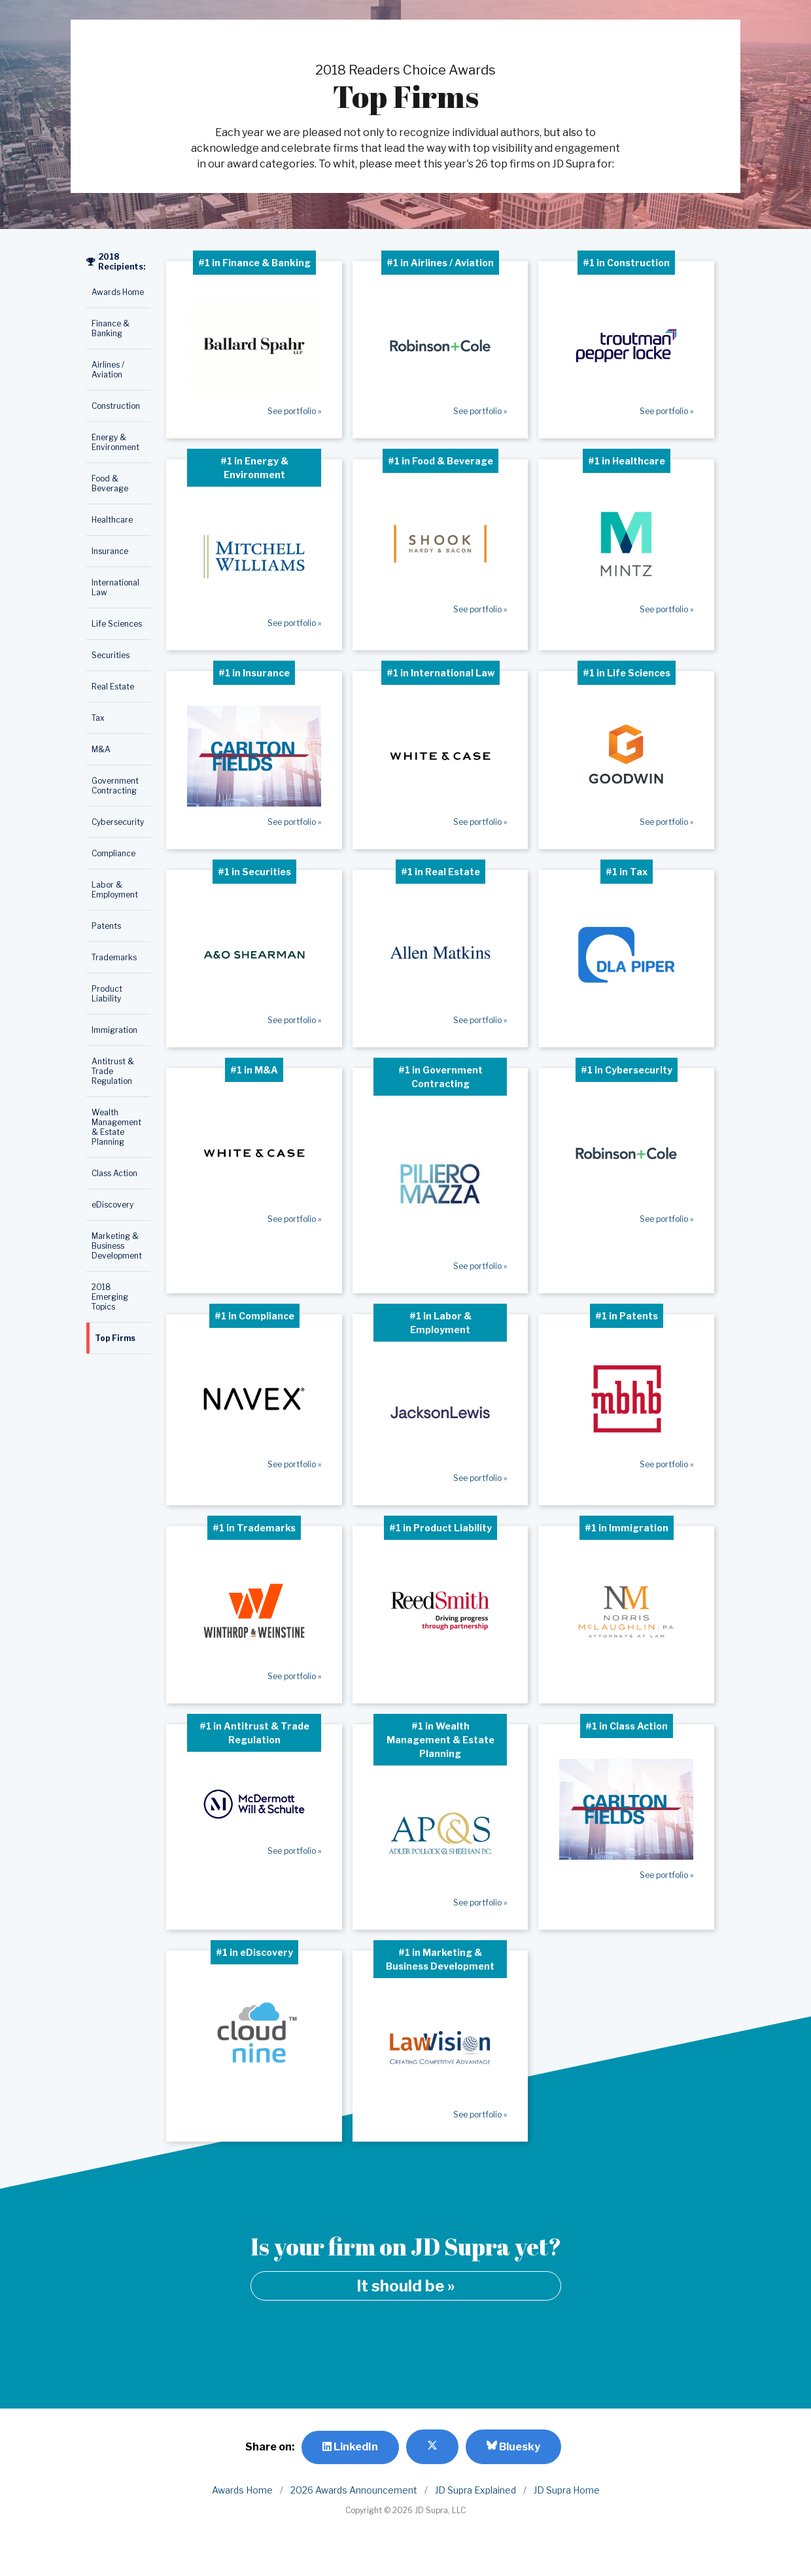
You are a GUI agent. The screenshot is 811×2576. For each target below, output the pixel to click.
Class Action (114, 1173)
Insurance (110, 551)
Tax (98, 718)
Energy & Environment (115, 442)
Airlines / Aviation (108, 369)
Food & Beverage (110, 483)
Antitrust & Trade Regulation (113, 1071)
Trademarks (114, 957)
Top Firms (115, 1338)
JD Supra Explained (475, 2490)
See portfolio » (294, 411)
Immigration (114, 1030)
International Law (115, 587)
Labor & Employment (115, 889)
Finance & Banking (110, 328)
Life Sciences (117, 624)
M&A (101, 749)
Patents (106, 926)
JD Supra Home (567, 2490)
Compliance (113, 853)
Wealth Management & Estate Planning (116, 1127)
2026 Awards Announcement (353, 2490)
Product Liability (107, 993)
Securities (110, 655)
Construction (116, 406)
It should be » (405, 2285)
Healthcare (112, 520)
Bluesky (513, 2446)
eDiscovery (112, 1205)
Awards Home (118, 292)
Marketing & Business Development (117, 1246)
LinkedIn (350, 2447)
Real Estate (113, 686)
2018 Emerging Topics (110, 1297)
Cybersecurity (118, 822)
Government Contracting (115, 785)
